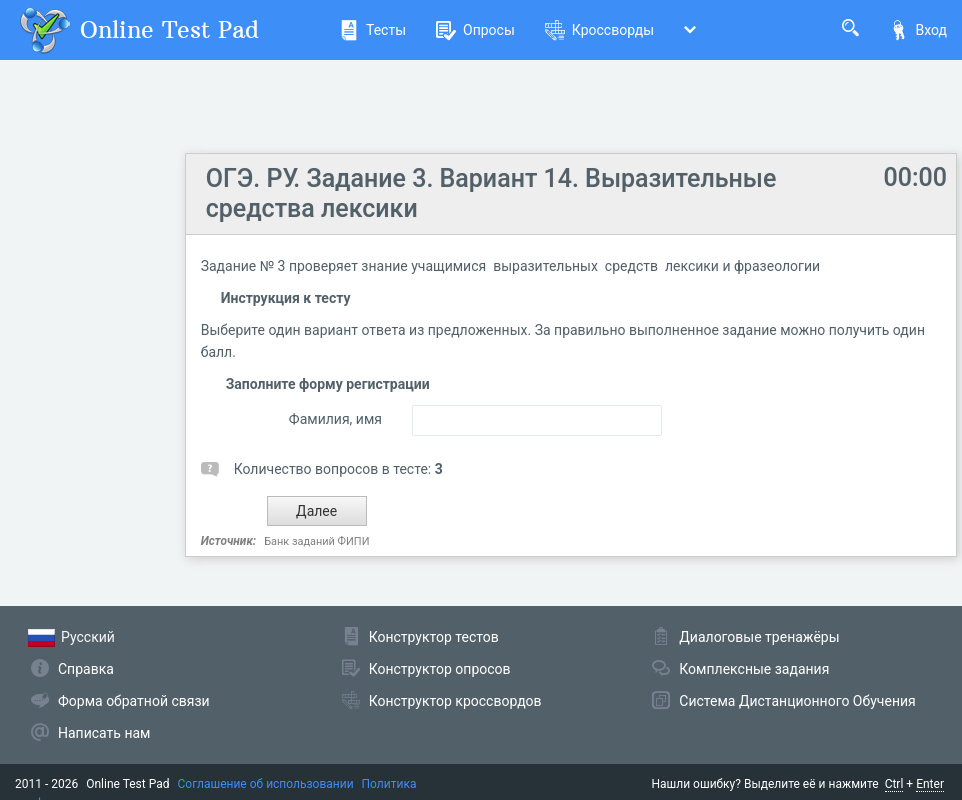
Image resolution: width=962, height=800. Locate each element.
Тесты (372, 30)
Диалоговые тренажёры (759, 637)
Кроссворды (599, 30)
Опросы (475, 30)
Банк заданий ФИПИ (316, 541)
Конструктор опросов (440, 669)
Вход (918, 30)
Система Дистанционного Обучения (797, 701)
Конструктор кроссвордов (455, 701)
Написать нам (104, 733)
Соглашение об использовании (266, 784)
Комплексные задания (754, 669)
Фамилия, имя (335, 419)
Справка (86, 669)
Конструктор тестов (434, 637)
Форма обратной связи (134, 701)
